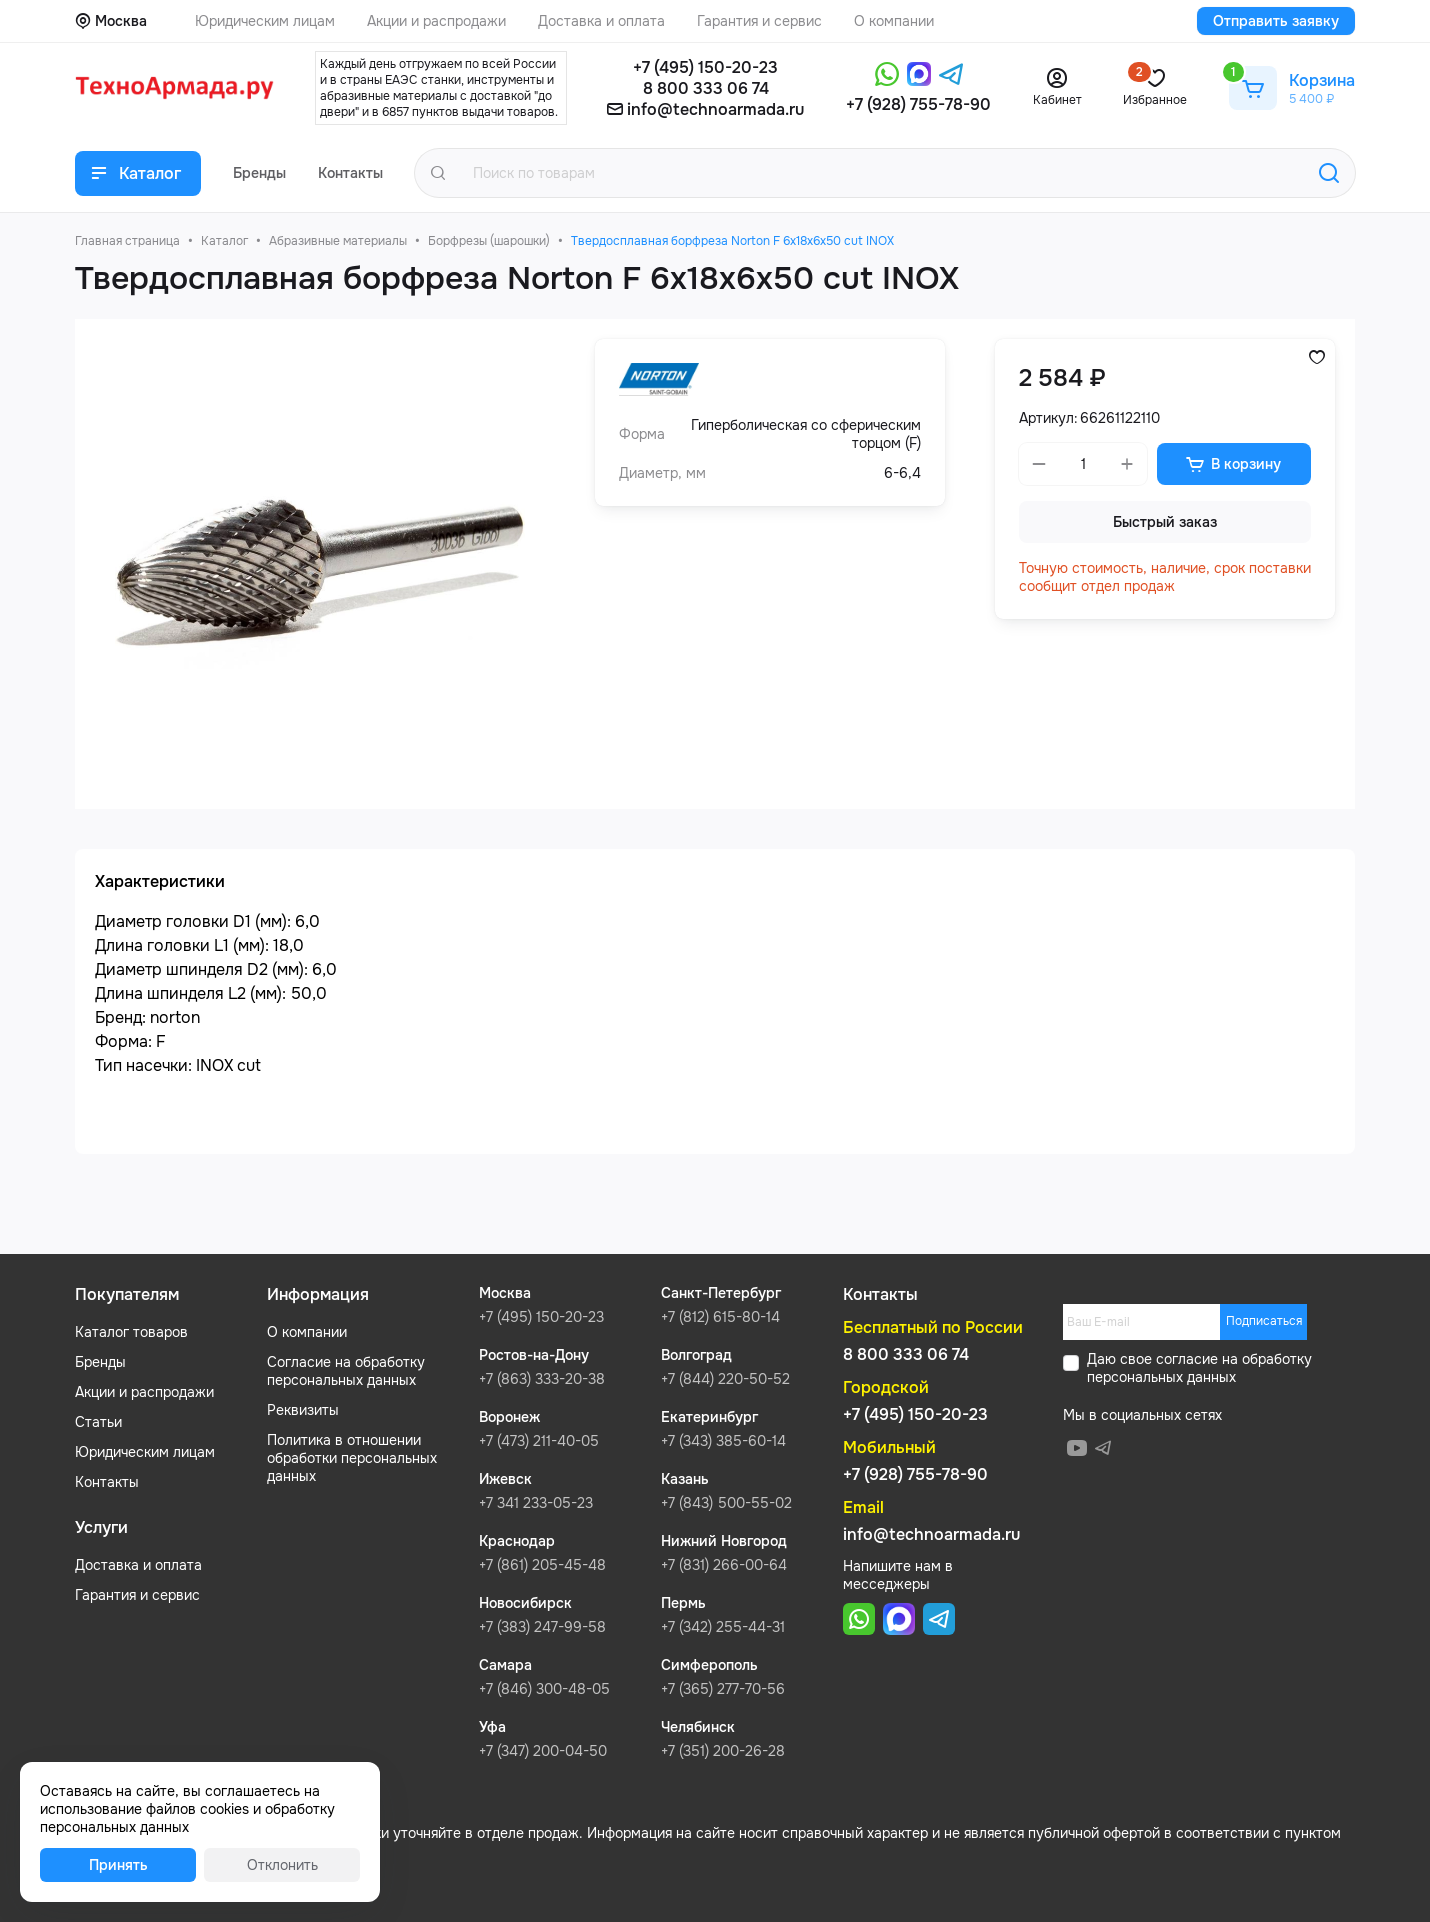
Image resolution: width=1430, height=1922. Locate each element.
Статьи (98, 1422)
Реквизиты (303, 1410)
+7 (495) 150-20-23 (705, 67)
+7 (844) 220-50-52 (725, 1379)
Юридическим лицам (145, 1452)
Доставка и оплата (138, 1565)
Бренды (100, 1362)
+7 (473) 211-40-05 (539, 1441)
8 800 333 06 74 (706, 88)
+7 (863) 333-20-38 (542, 1379)
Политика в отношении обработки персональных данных (352, 1458)
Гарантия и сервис (137, 1595)
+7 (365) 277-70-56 (723, 1689)
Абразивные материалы (338, 241)
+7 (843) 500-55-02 (726, 1503)
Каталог (224, 241)
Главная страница (127, 241)
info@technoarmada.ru (715, 109)
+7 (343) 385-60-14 (723, 1441)
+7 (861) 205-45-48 (542, 1565)
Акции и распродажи (144, 1392)
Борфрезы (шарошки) (489, 241)
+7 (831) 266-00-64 (724, 1565)
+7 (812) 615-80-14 (720, 1317)
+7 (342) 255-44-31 (723, 1627)
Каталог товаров (131, 1332)
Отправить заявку (1276, 21)
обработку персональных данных (1199, 1368)
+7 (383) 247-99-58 (542, 1627)
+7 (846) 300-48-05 (544, 1689)
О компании (307, 1332)
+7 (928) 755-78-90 (918, 104)
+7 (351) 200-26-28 (723, 1751)
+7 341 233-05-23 (536, 1503)
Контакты (107, 1482)
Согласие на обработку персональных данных (346, 1371)
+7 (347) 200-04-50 (543, 1751)
